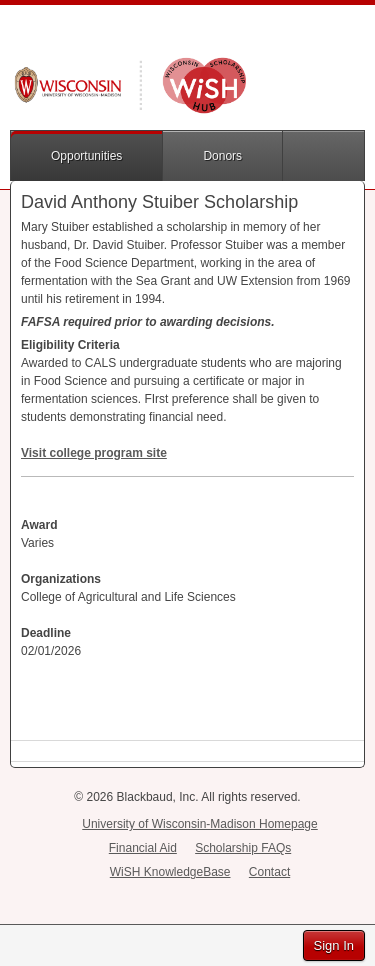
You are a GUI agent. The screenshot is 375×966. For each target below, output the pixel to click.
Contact (269, 872)
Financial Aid (143, 848)
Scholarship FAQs (243, 848)
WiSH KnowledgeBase (170, 872)
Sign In (334, 945)
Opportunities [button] (86, 156)
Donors (222, 156)
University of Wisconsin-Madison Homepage (199, 824)
